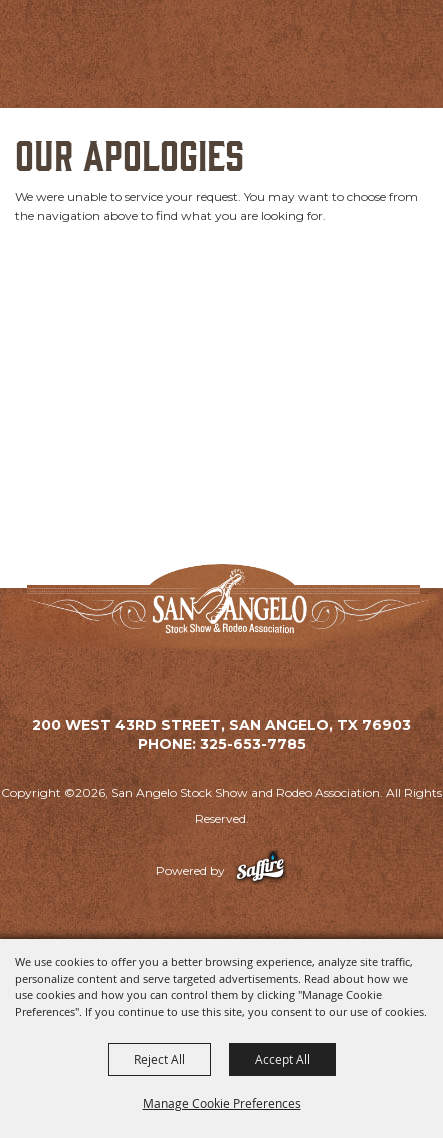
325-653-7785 (253, 744)
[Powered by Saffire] (260, 870)
